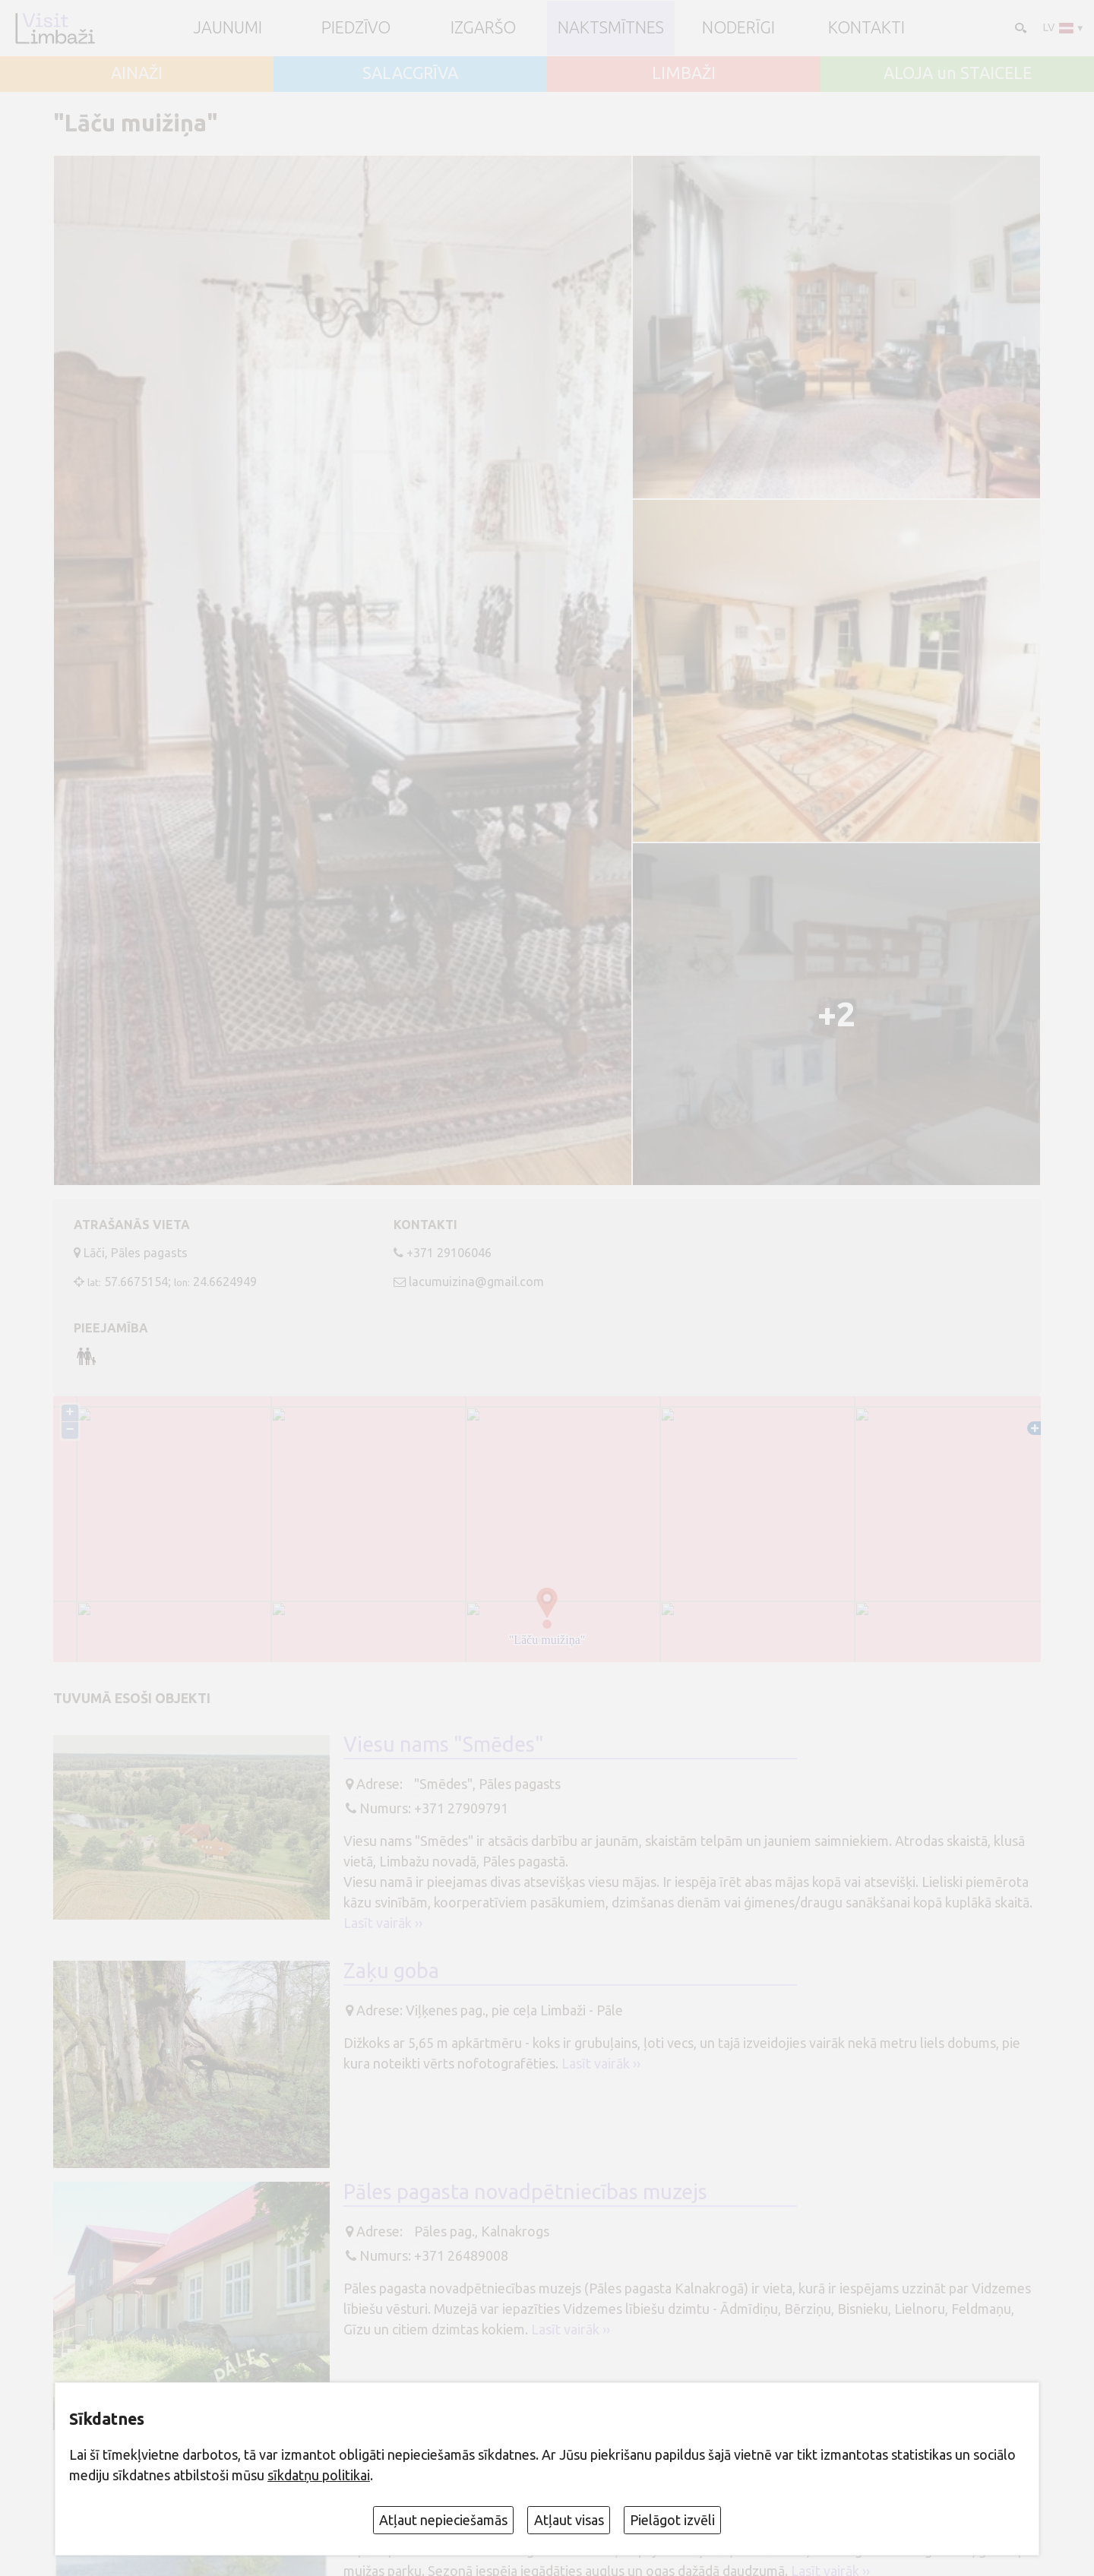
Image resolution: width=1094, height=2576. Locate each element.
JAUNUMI (228, 28)
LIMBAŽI (684, 73)
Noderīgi (738, 28)
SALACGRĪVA (410, 73)
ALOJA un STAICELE (958, 73)
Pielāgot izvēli (672, 2519)
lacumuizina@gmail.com (476, 1281)
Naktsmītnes (611, 28)
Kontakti (866, 28)
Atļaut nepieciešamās (443, 2519)
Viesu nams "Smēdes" (443, 1747)
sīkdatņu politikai (318, 2475)
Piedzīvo (355, 28)
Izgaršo (483, 28)
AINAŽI (137, 73)
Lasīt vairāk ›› (382, 1925)
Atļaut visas (569, 2519)
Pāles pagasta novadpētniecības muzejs (525, 2193)
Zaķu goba (391, 1972)
